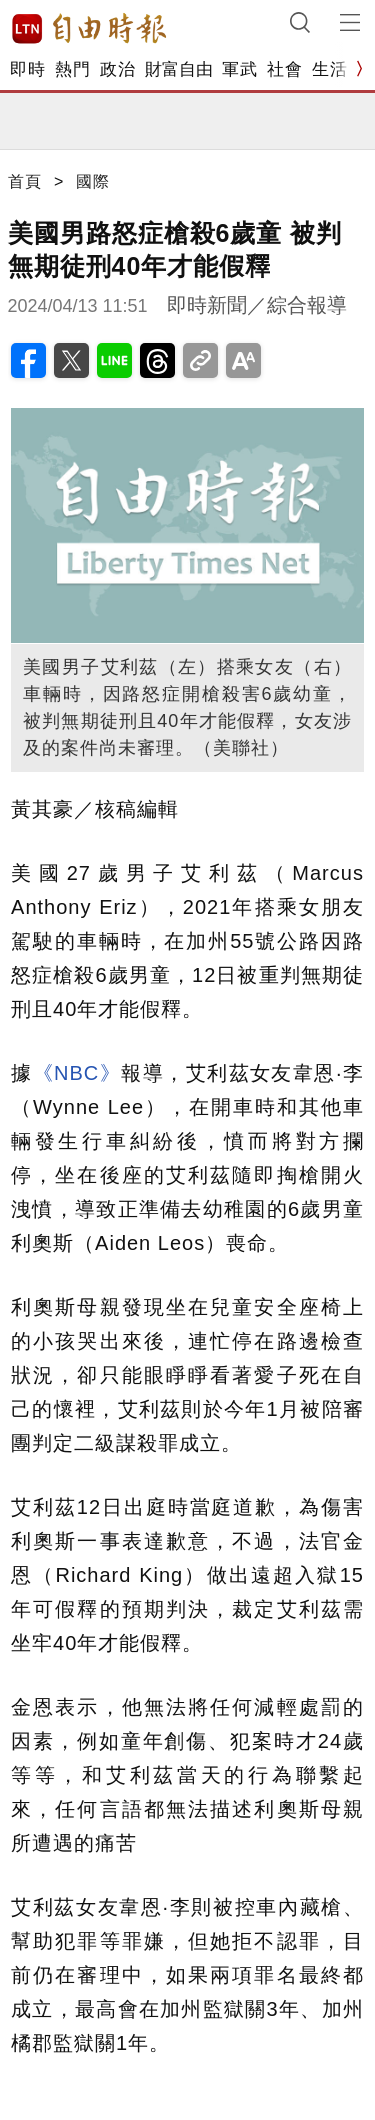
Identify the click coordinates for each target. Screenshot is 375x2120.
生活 (329, 69)
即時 (27, 69)
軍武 (239, 69)
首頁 (25, 181)
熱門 (72, 69)
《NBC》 (77, 1073)
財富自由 (178, 69)
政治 (117, 69)
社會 (284, 69)
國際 (93, 181)
